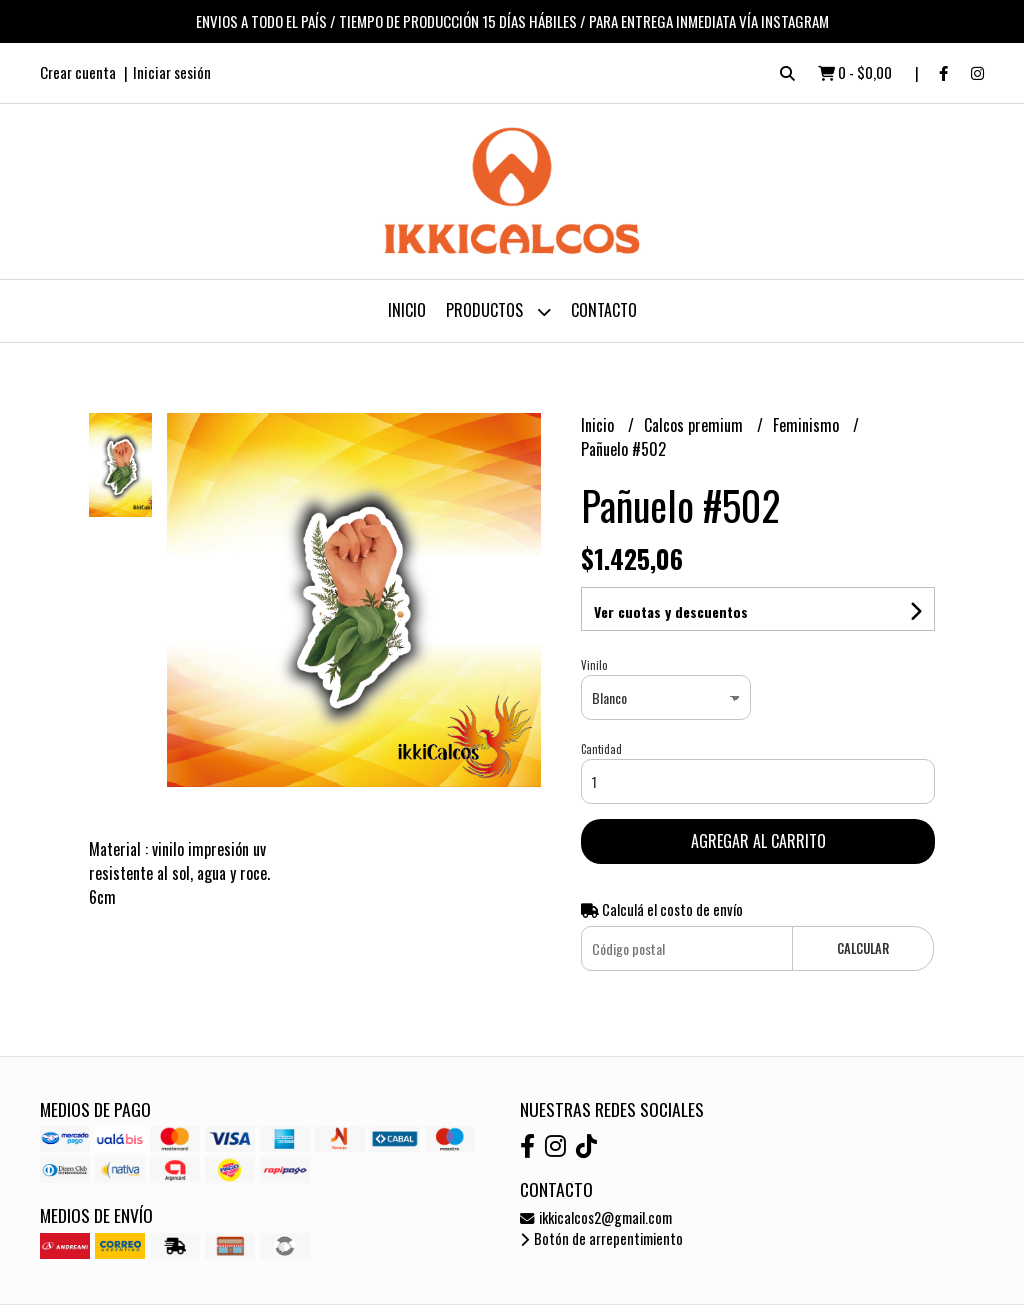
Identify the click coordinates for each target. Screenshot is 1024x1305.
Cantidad (601, 749)
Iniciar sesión (172, 72)
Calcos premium (695, 425)
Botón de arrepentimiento (601, 1238)
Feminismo (808, 425)
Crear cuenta (78, 72)
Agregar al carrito (758, 841)
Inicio (407, 310)
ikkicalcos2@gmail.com (596, 1217)
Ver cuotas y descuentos (671, 611)
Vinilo (594, 665)
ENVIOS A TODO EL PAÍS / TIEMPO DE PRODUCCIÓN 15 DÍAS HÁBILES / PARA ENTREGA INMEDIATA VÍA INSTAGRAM (512, 21)
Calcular (863, 948)
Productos (498, 311)
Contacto (604, 310)
